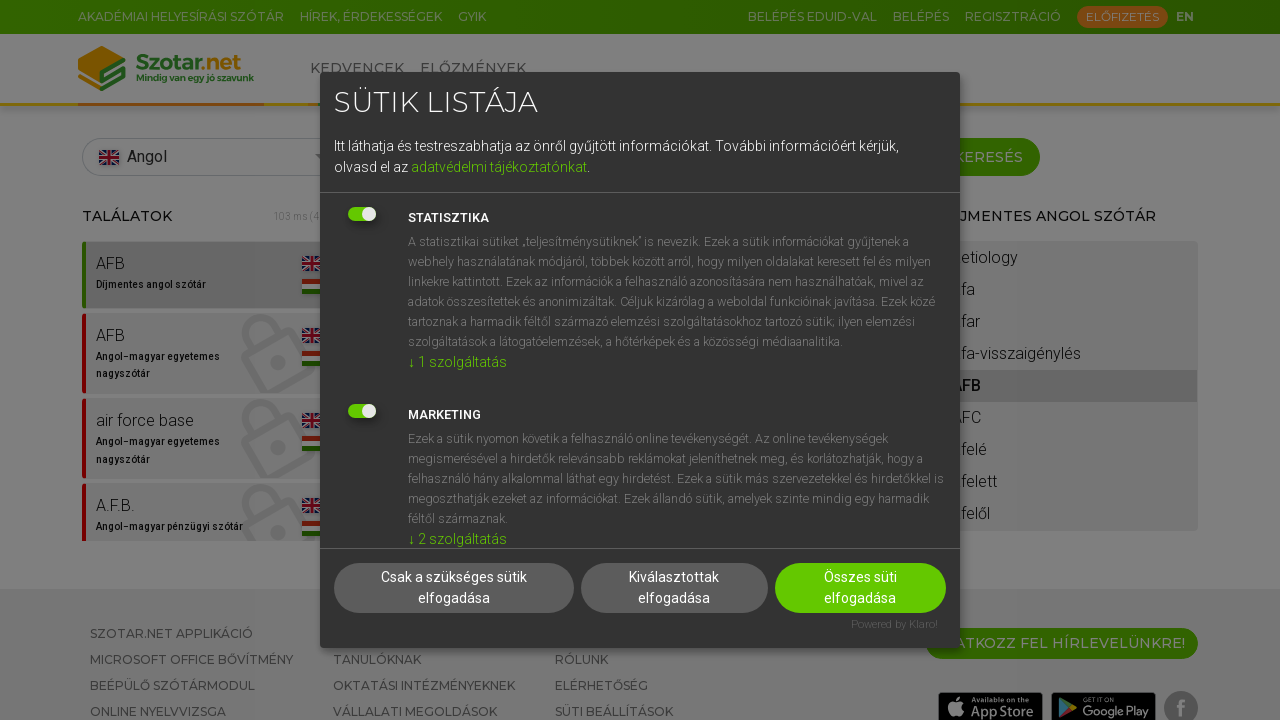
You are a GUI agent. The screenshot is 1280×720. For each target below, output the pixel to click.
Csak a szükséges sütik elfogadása (454, 587)
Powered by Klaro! (894, 624)
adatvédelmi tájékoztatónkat (499, 167)
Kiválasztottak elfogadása (674, 587)
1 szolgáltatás (457, 362)
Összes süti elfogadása (860, 587)
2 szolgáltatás (457, 539)
